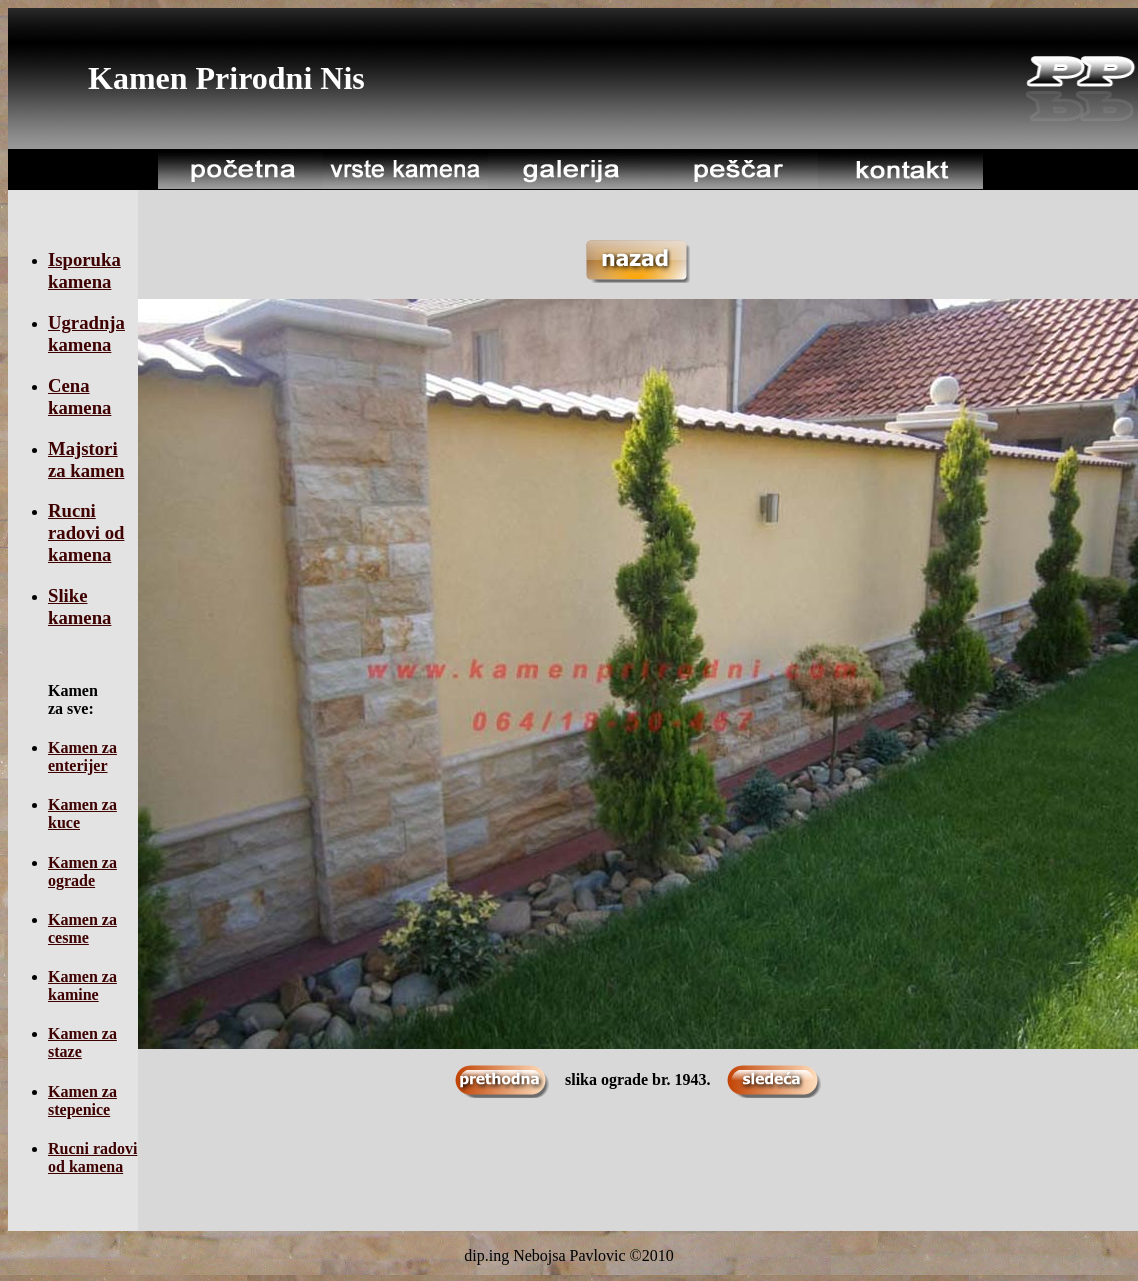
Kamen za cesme (82, 928)
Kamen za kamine (82, 985)
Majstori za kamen (86, 459)
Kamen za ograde (82, 871)
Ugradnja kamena (86, 333)
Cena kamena (79, 396)
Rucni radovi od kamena (86, 532)
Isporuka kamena (84, 270)
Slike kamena (79, 606)
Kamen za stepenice (82, 1100)
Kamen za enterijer (82, 756)
